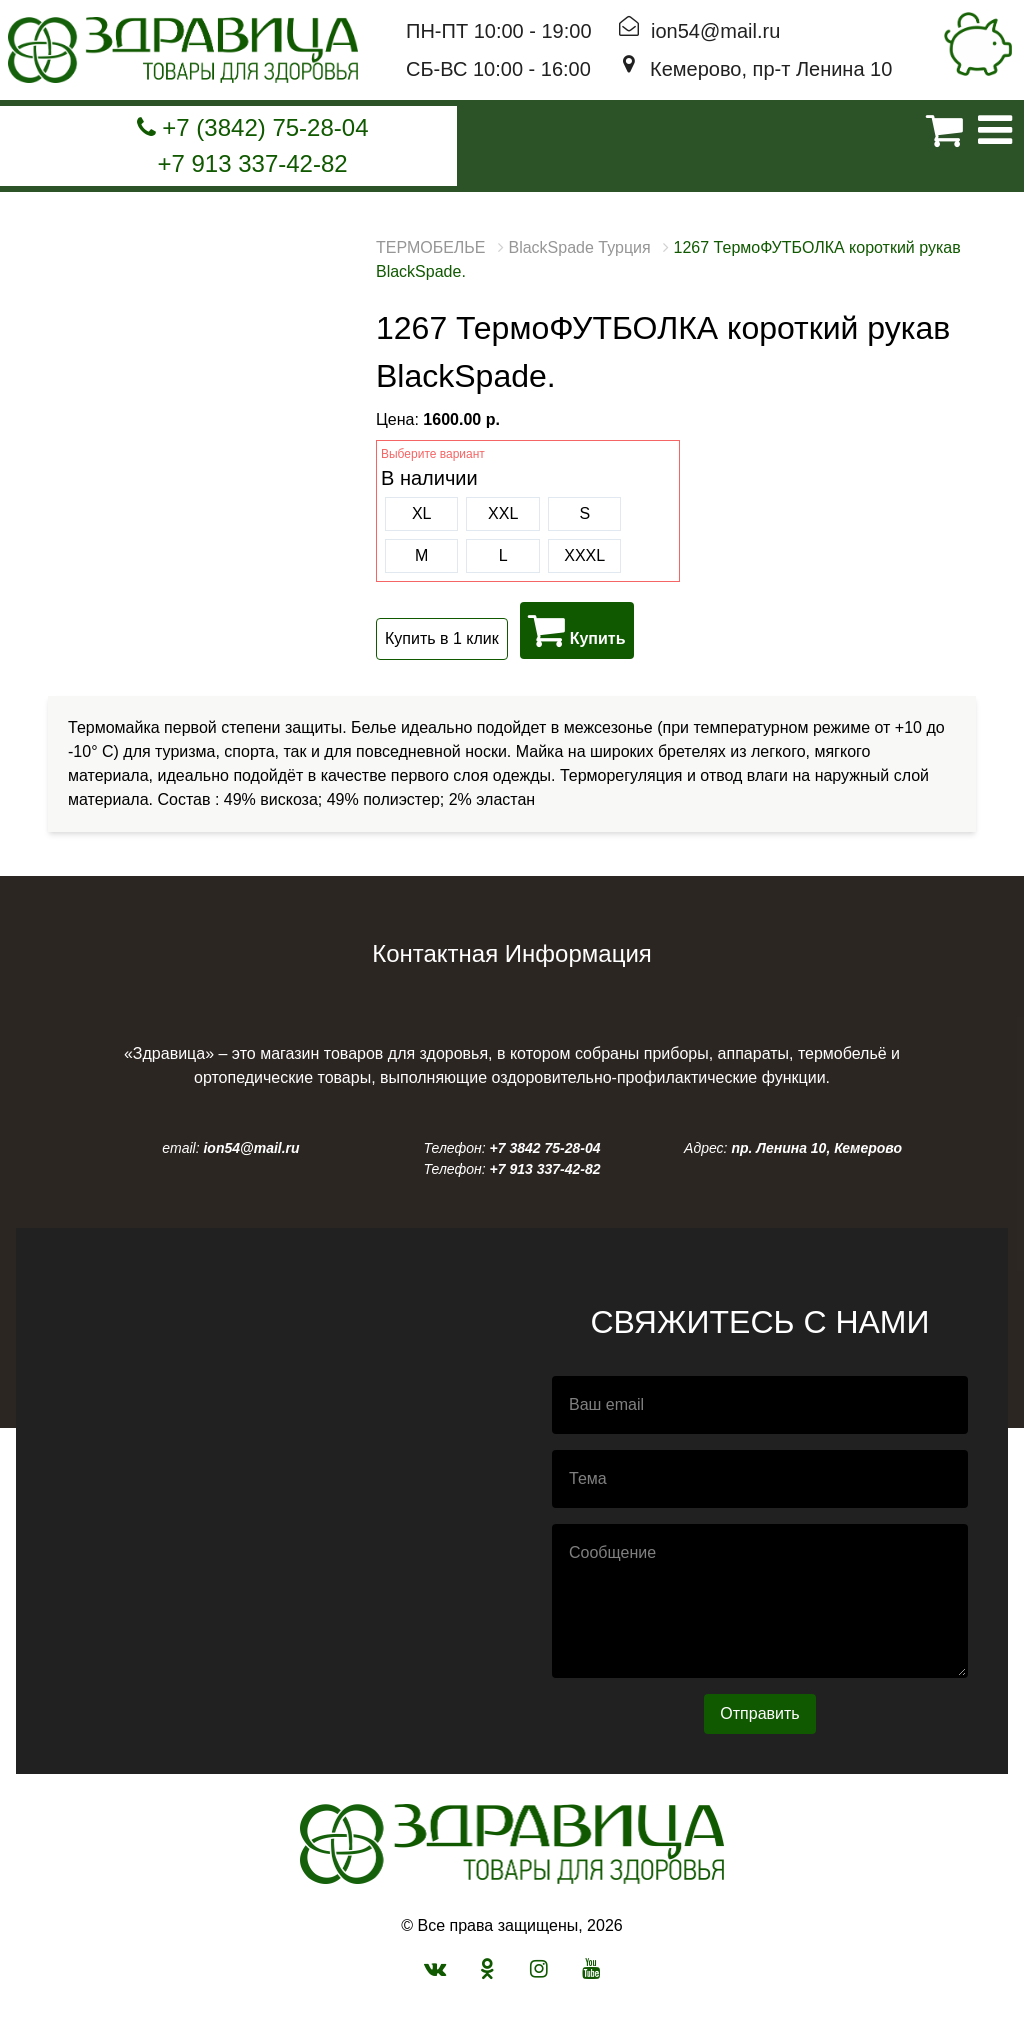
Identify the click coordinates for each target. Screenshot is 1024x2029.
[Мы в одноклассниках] (487, 1968)
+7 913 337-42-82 (252, 163)
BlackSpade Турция (579, 247)
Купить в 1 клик (442, 638)
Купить (576, 630)
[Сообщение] (760, 1601)
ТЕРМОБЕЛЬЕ (431, 247)
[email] (760, 1405)
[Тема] (760, 1479)
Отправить (759, 1713)
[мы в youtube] (591, 1968)
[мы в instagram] (539, 1968)
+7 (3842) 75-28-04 (253, 127)
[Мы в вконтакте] (435, 1968)
